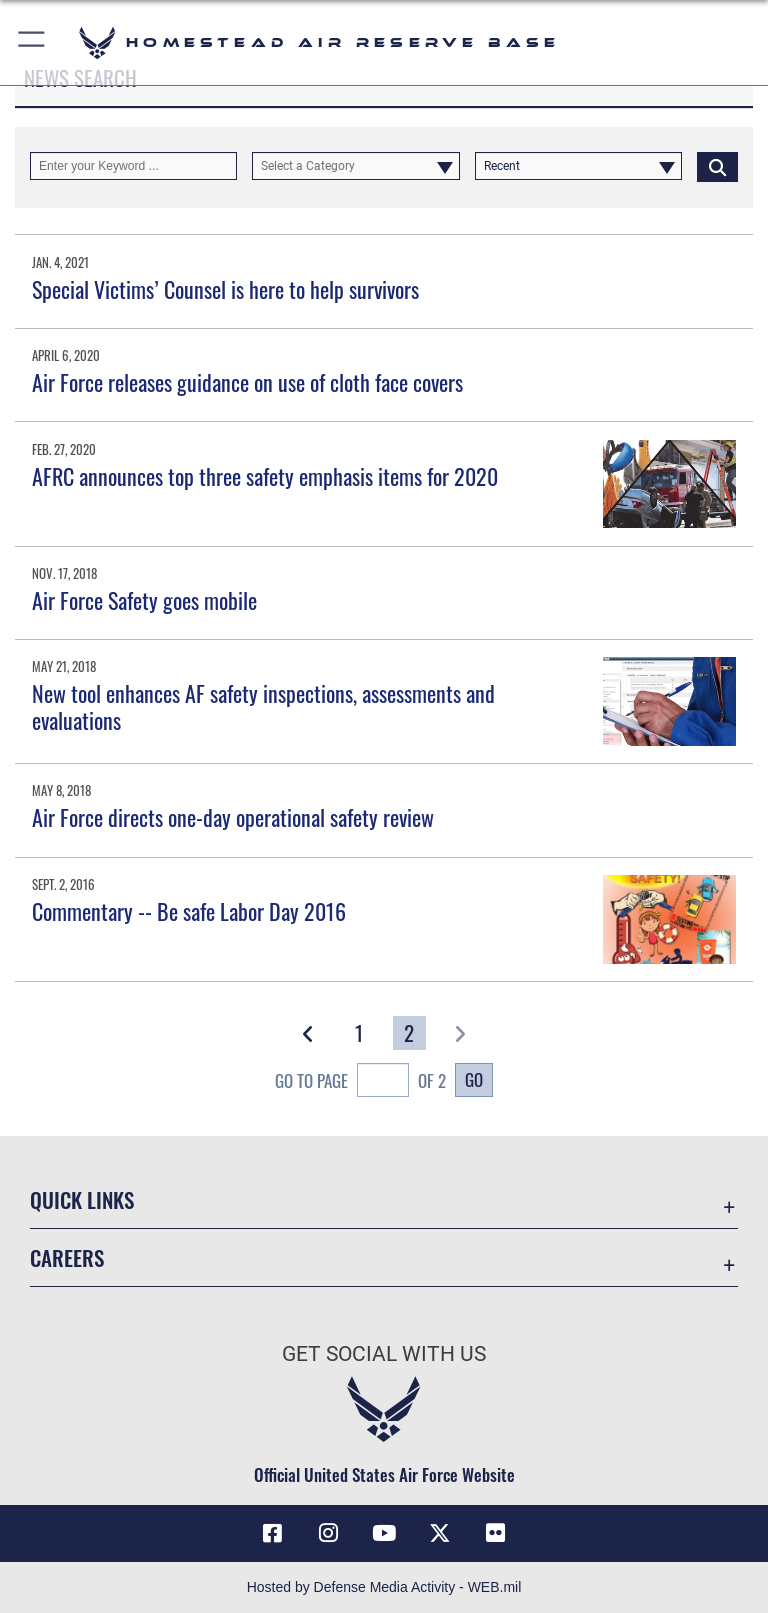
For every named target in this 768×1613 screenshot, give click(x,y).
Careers (67, 1257)
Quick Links (82, 1199)
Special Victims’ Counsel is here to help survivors (225, 289)
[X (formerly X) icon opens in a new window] (440, 1533)
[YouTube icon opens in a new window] (384, 1533)
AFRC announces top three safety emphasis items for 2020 (265, 476)
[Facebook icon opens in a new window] (272, 1533)
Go (474, 1079)
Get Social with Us (384, 1354)
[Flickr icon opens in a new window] (496, 1533)
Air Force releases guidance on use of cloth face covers (247, 382)
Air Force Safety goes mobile (144, 600)
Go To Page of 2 (360, 1083)
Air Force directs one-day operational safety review (233, 817)
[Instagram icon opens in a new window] (328, 1533)
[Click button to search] (717, 166)
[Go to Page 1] (358, 1033)
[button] (32, 42)
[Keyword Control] (133, 166)
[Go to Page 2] (409, 1033)
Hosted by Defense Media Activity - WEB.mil (384, 1587)
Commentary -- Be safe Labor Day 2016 (189, 911)
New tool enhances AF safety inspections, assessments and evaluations (263, 706)
